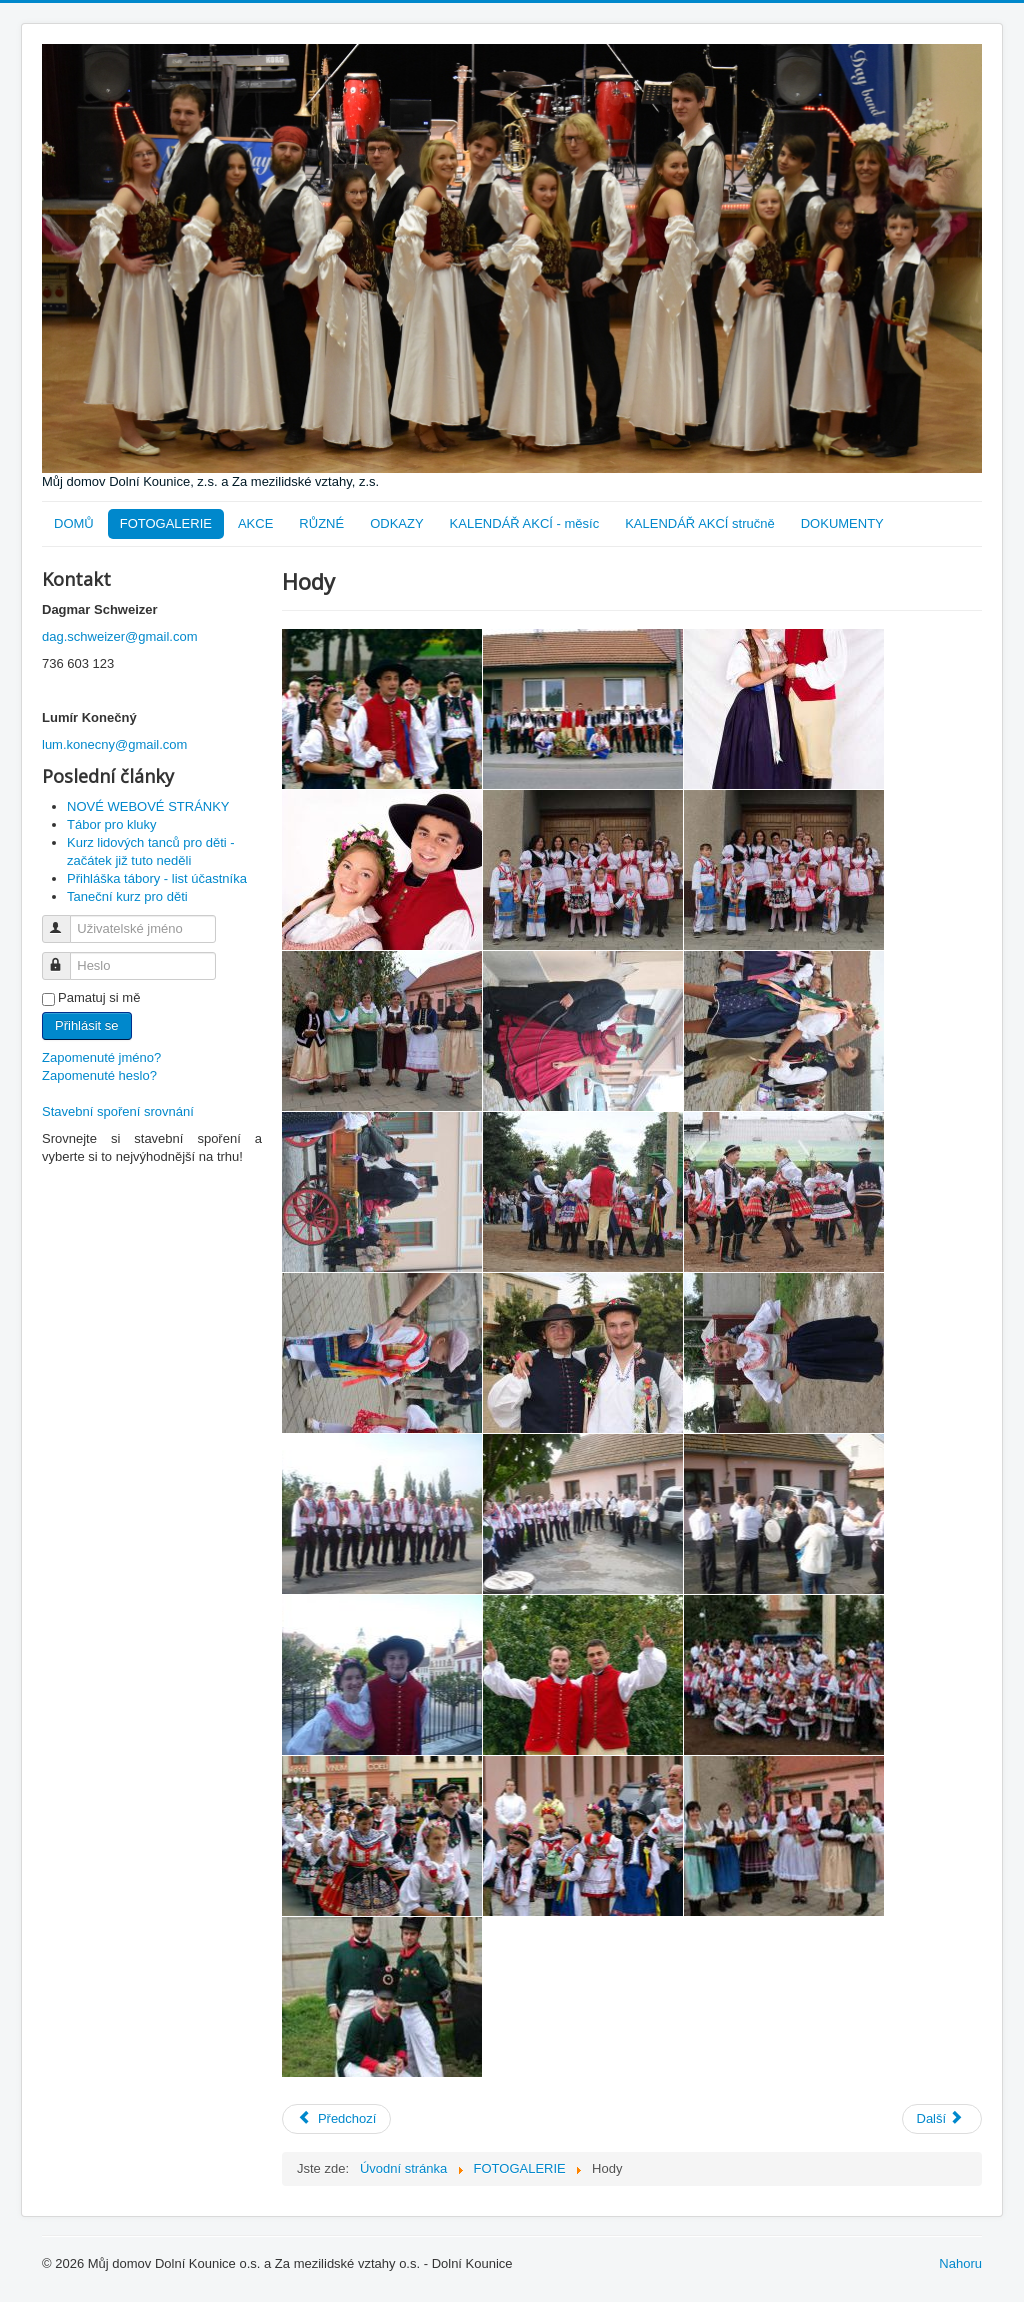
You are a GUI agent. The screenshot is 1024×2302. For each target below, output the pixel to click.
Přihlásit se (87, 1025)
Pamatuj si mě (99, 997)
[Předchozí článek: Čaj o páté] (336, 2119)
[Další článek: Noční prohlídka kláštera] (942, 2119)
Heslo (65, 957)
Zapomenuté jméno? (101, 1057)
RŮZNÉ (321, 523)
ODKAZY (396, 523)
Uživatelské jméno (65, 920)
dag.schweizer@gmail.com (120, 636)
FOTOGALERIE (166, 523)
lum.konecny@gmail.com (114, 744)
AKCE (255, 523)
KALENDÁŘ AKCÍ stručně (700, 523)
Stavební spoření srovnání (118, 1111)
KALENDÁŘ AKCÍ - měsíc (525, 523)
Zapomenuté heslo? (99, 1075)
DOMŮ (74, 523)
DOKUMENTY (842, 523)
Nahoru (960, 2263)
